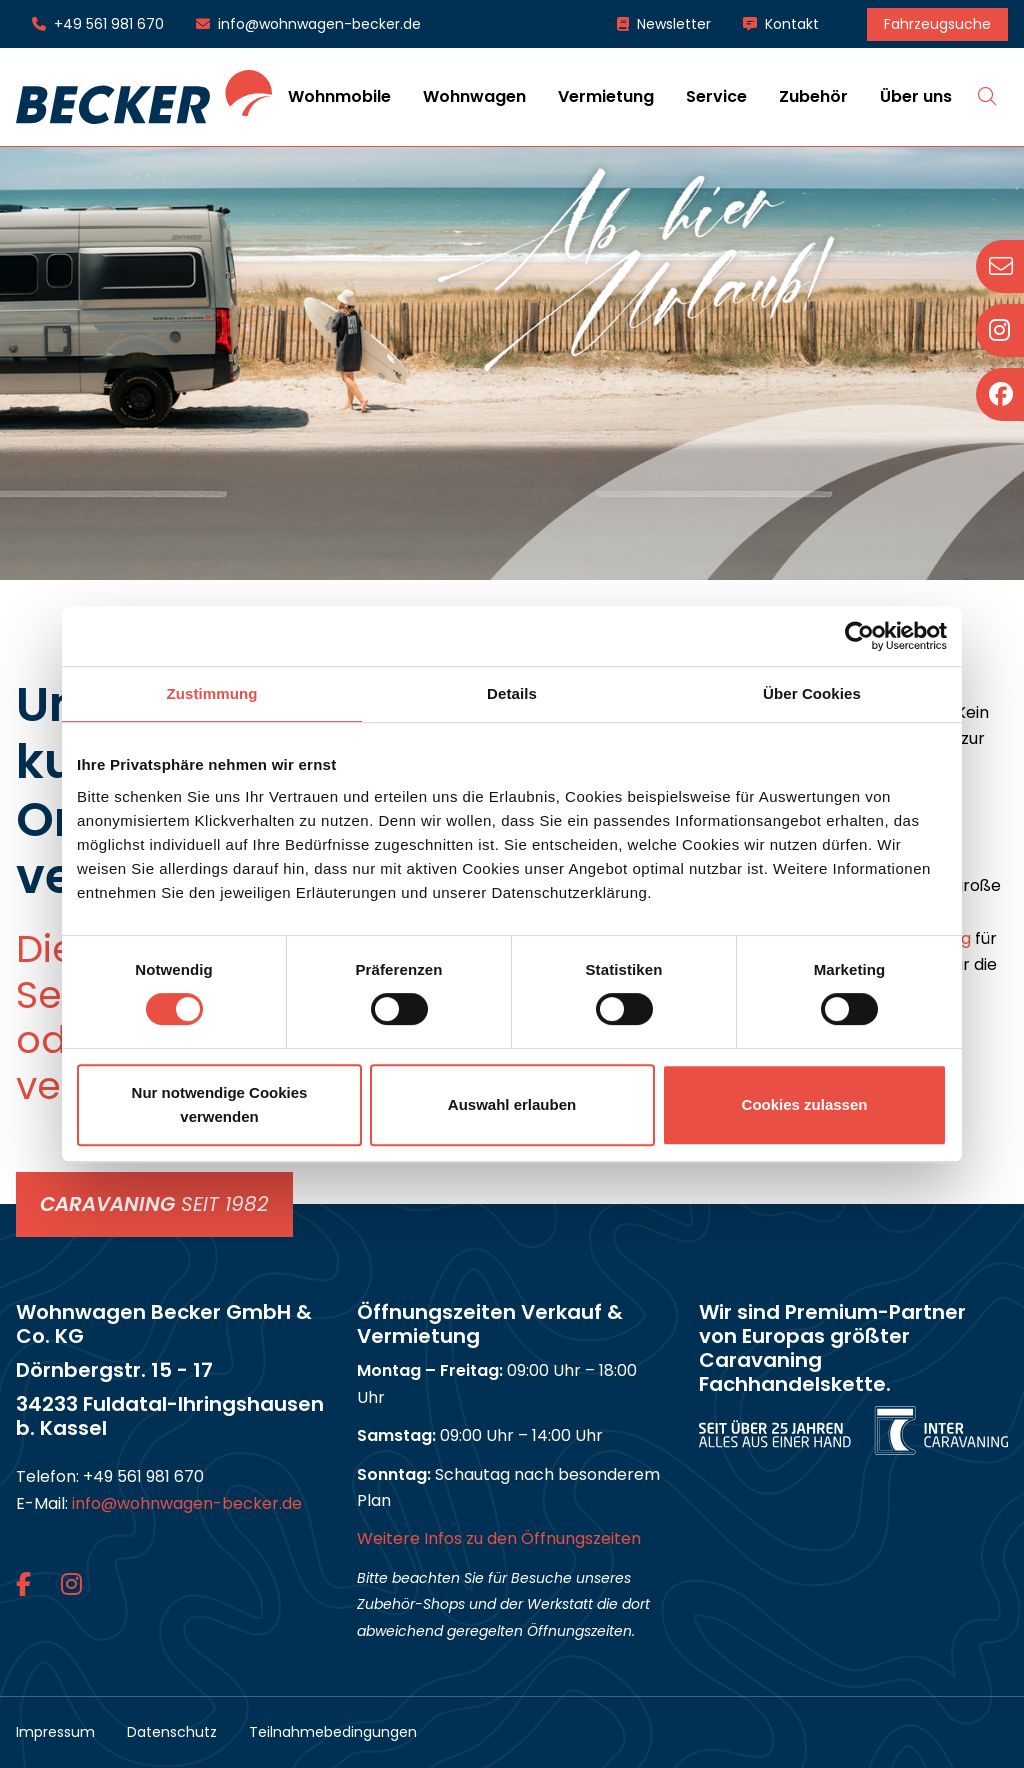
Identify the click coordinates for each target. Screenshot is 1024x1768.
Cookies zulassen (805, 1104)
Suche (988, 96)
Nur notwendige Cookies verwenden (220, 1104)
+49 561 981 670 (109, 24)
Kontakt (792, 24)
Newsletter (674, 24)
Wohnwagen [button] (474, 96)
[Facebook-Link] (26, 1584)
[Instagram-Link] (71, 1584)
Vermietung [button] (606, 96)
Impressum (55, 1732)
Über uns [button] (916, 96)
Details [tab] (512, 693)
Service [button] (716, 96)
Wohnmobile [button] (339, 96)
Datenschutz (172, 1732)
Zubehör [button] (813, 96)
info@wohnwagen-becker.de (319, 24)
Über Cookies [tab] (812, 693)
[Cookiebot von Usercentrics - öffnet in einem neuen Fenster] (859, 636)
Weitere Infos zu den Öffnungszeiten (499, 1538)
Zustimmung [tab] (212, 693)
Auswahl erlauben (512, 1104)
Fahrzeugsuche (937, 24)
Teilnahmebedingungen (333, 1732)
